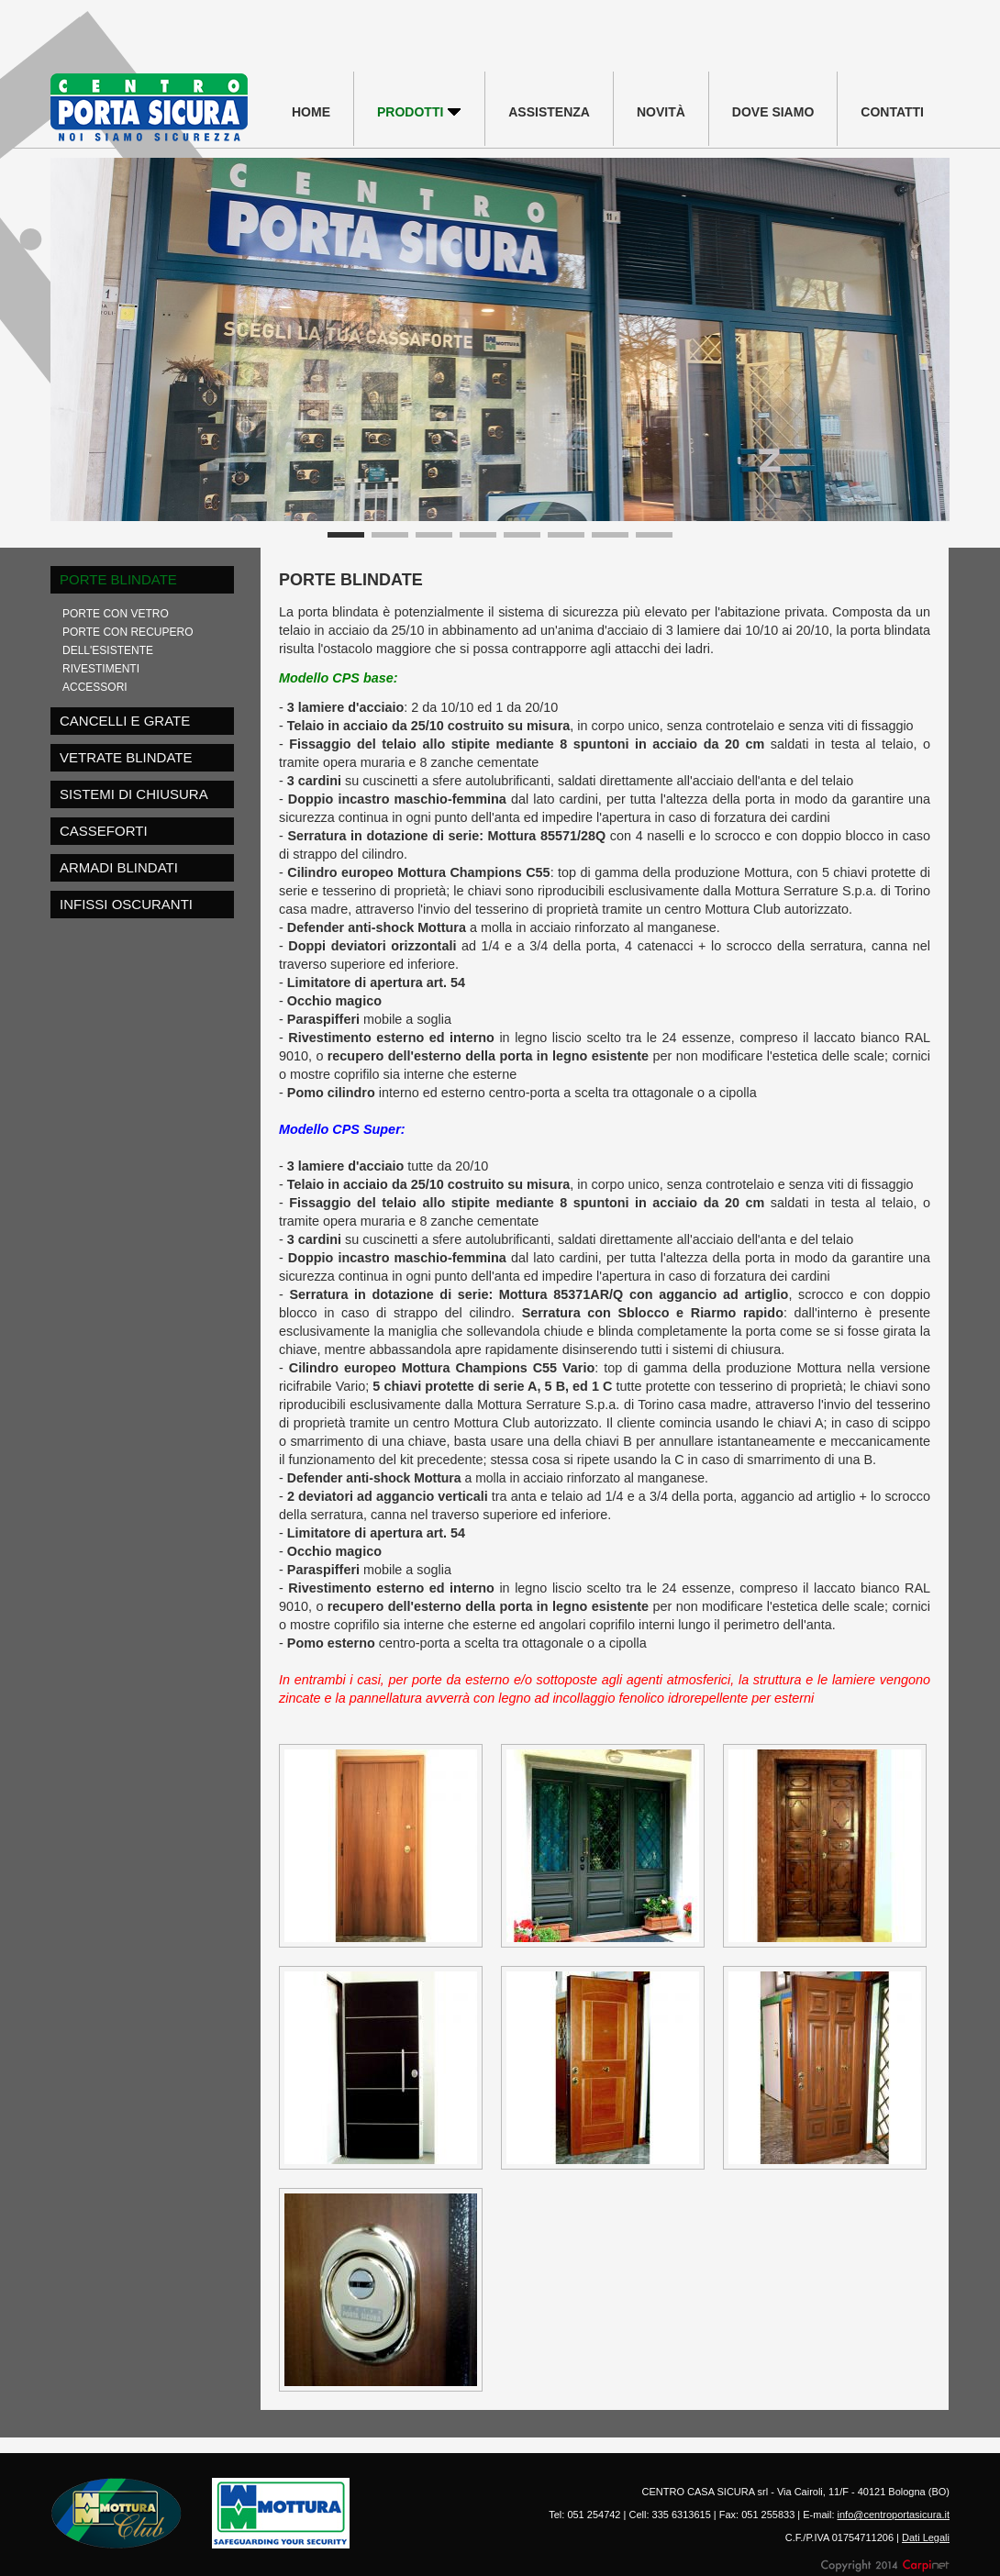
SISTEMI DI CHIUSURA (134, 794)
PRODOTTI (419, 112)
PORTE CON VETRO (115, 613)
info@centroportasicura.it (894, 2514)
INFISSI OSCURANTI (126, 904)
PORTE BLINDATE (118, 579)
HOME (311, 112)
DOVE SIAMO (773, 112)
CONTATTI (892, 112)
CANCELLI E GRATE (125, 720)
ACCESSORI (95, 687)
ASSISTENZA (549, 112)
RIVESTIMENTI (100, 668)
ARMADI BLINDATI (119, 867)
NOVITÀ (661, 112)
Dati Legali (926, 2537)
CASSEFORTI (104, 830)
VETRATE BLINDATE (126, 757)
